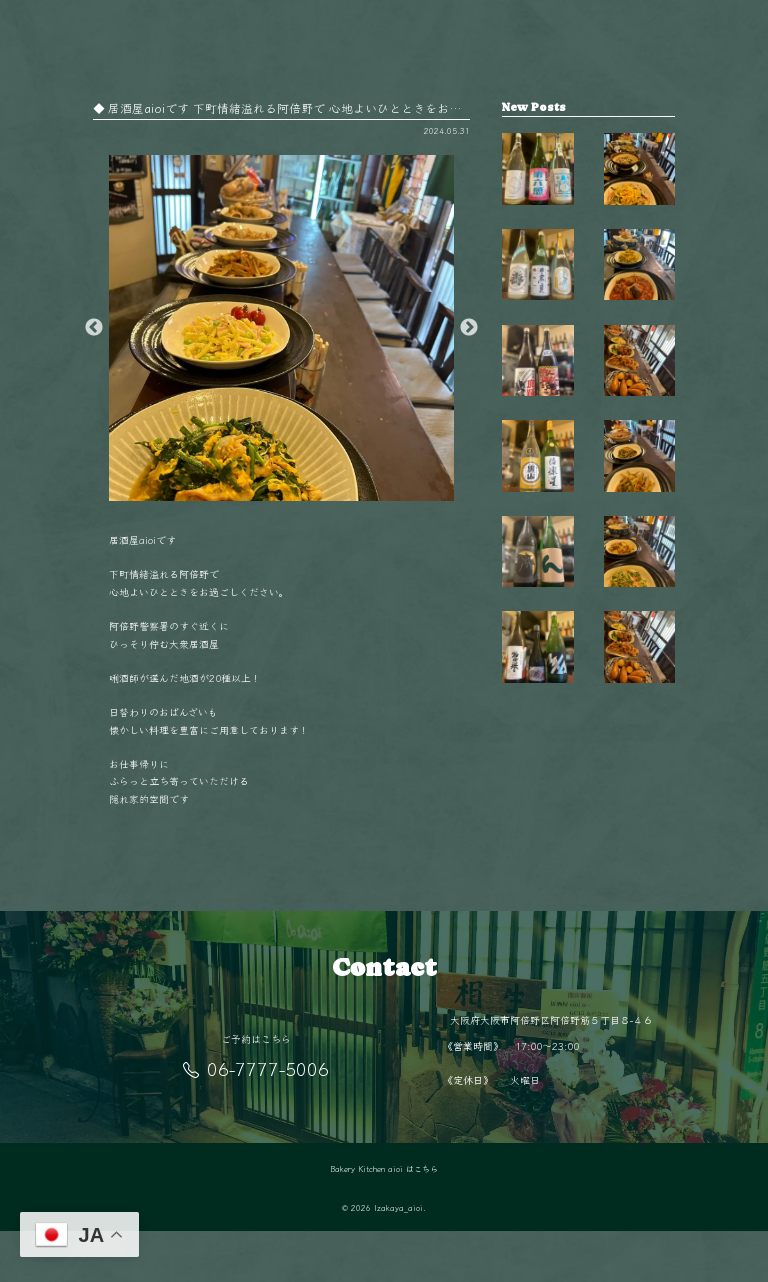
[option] (282, 328)
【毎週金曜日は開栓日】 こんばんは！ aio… (537, 187)
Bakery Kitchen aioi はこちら (384, 1219)
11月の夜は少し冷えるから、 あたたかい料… (639, 582)
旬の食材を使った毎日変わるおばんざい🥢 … (639, 714)
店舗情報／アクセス (451, 19)
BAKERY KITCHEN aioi (324, 19)
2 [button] (297, 491)
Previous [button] (94, 328)
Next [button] (469, 328)
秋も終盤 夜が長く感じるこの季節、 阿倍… (639, 187)
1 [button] (267, 491)
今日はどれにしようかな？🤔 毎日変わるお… (639, 319)
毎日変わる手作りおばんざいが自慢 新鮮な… (639, 451)
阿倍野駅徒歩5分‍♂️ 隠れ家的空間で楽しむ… (639, 841)
